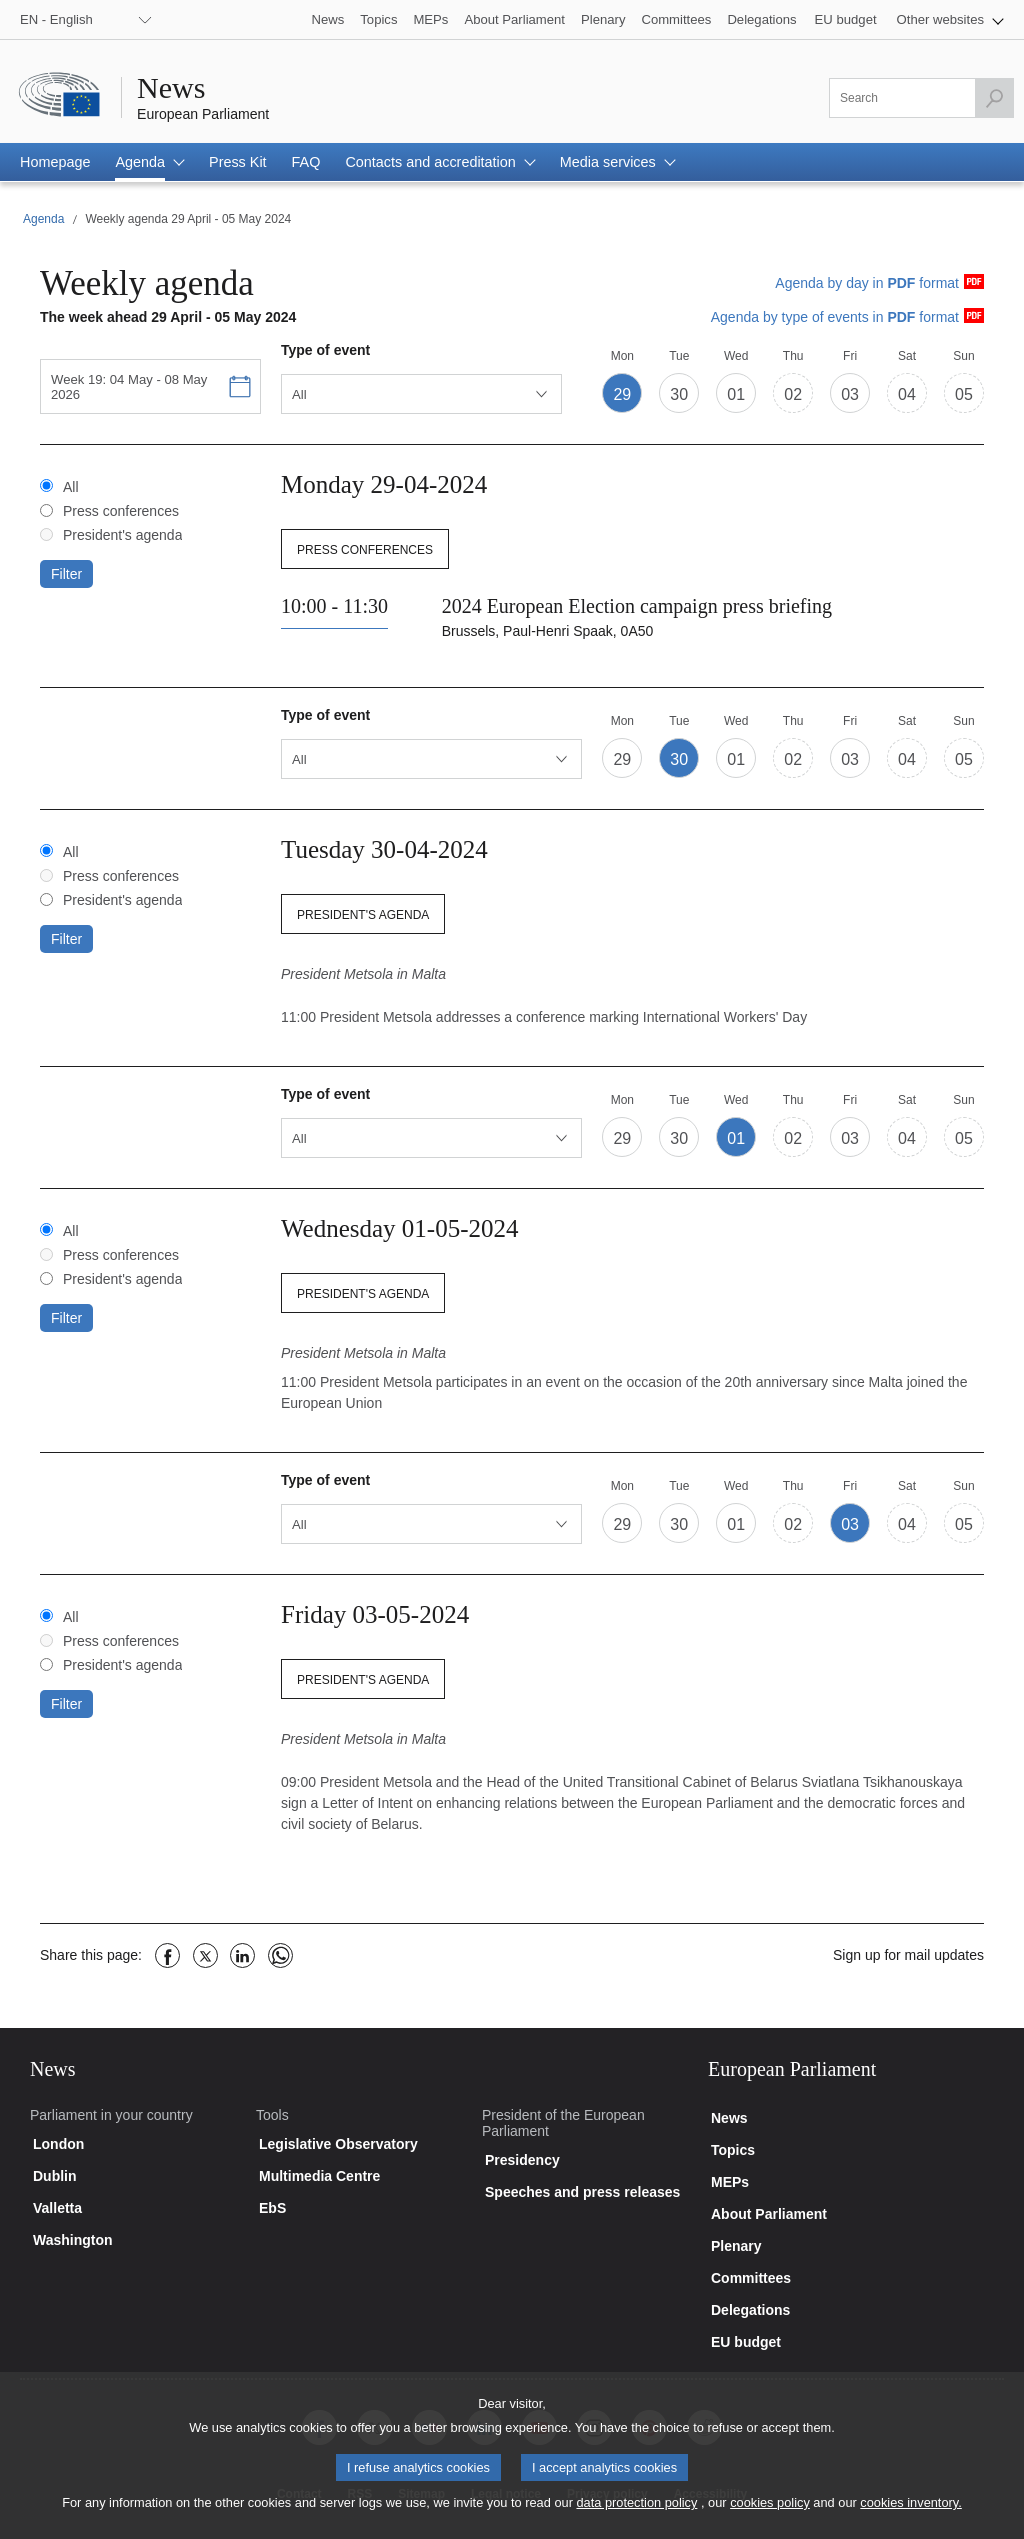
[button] (950, 19)
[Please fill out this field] (921, 98)
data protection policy (636, 2510)
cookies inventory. (910, 2510)
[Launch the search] (994, 98)
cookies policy (770, 2510)
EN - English (56, 19)
